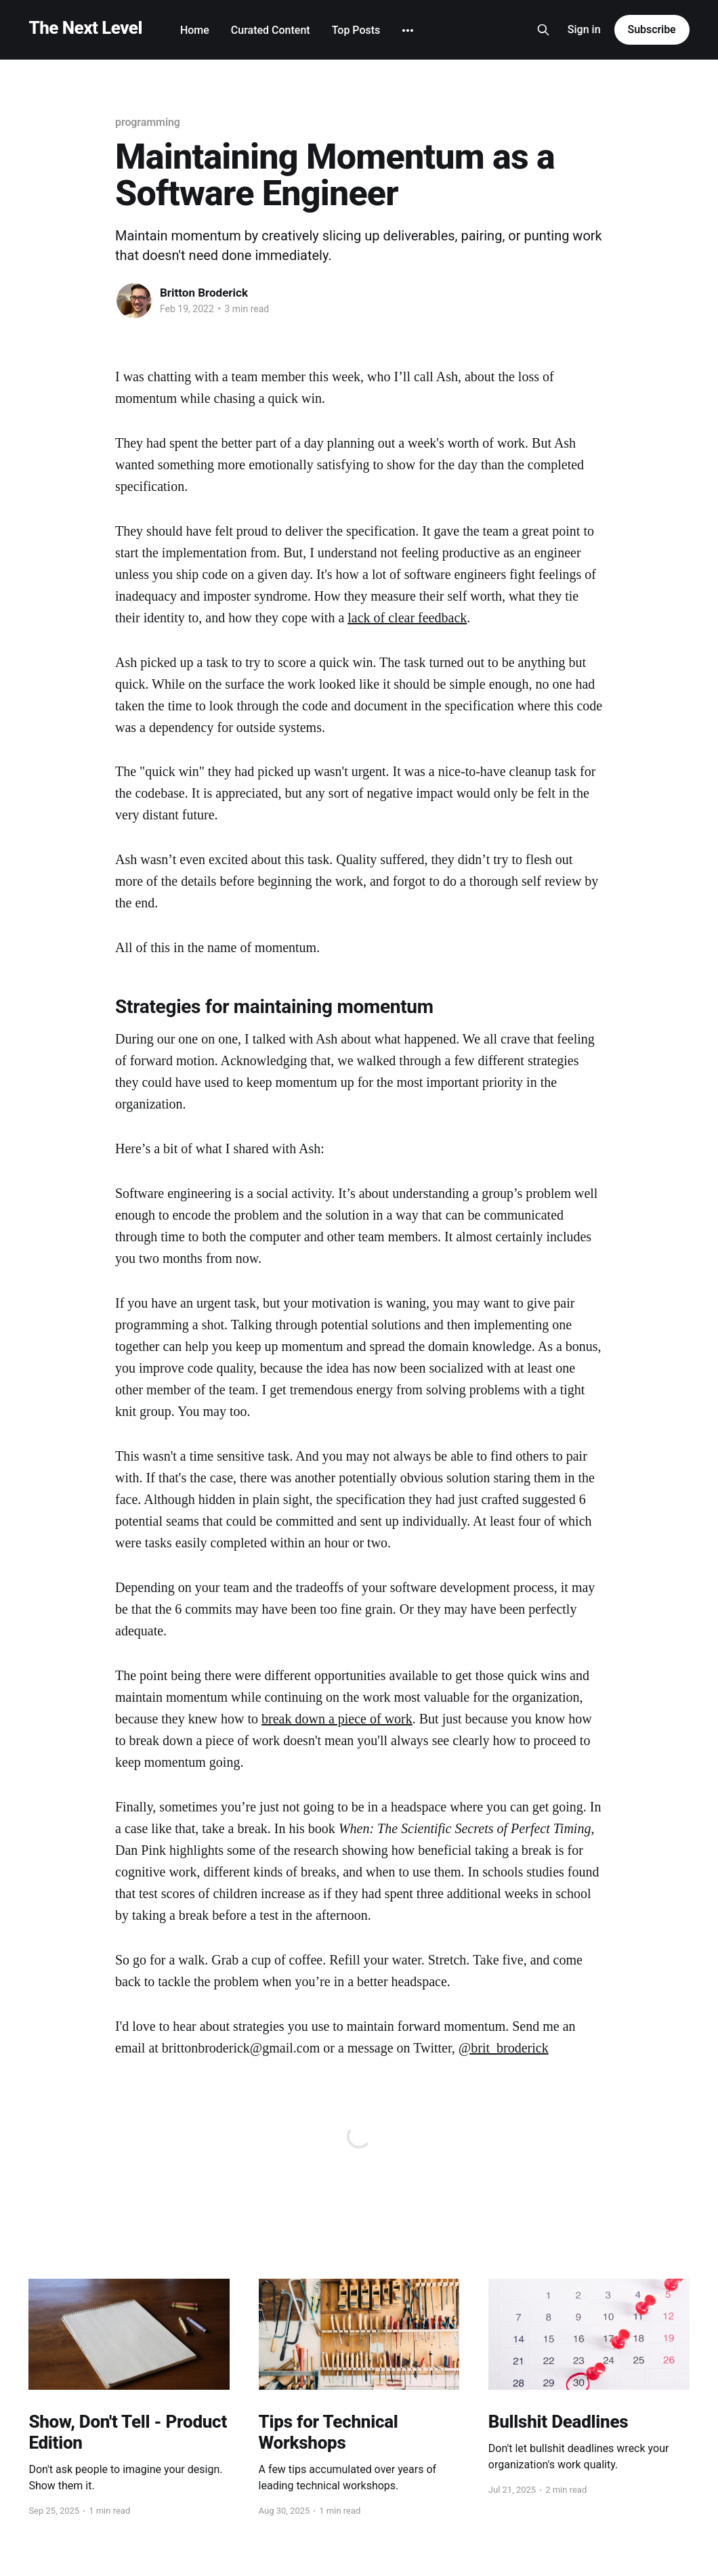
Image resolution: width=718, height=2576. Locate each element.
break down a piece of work (337, 1718)
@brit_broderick (504, 2047)
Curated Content (270, 30)
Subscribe (652, 29)
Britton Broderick (204, 292)
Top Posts (356, 30)
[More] (408, 30)
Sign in (584, 29)
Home (194, 30)
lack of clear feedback (407, 617)
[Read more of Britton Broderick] (134, 301)
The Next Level (85, 28)
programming (147, 122)
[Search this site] (543, 30)
